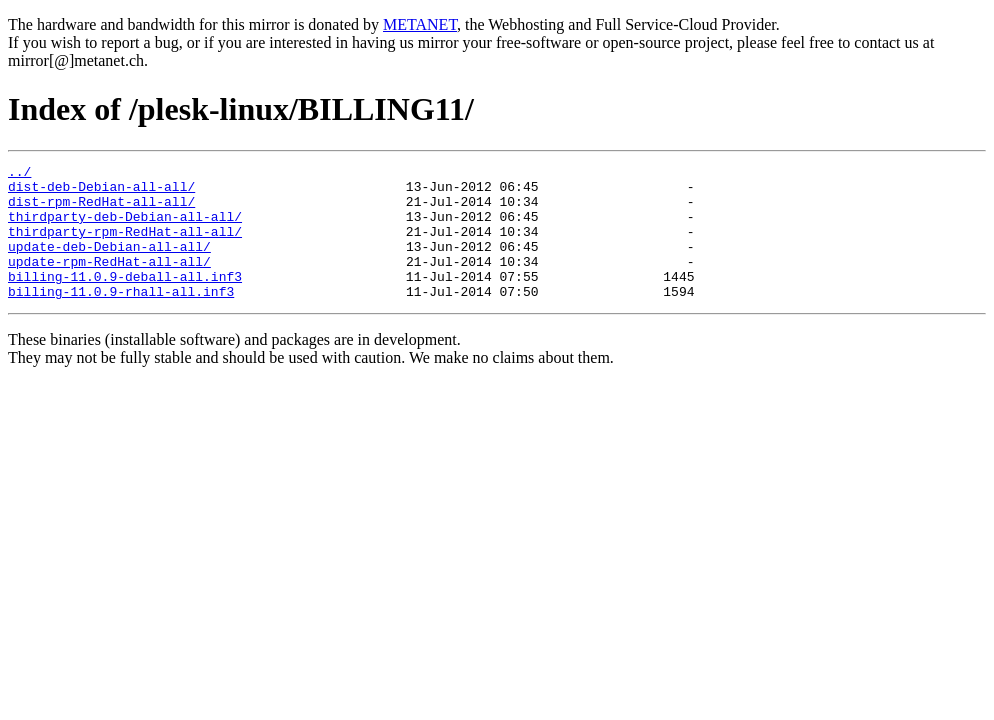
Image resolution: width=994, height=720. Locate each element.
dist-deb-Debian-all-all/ (101, 192)
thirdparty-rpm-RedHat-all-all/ (125, 246)
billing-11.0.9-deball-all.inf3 (125, 300)
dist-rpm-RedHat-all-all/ (101, 210)
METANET (420, 24)
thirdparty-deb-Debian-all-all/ (125, 228)
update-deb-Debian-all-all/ (109, 264)
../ (19, 174)
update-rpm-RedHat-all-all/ (109, 282)
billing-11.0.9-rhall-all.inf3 (121, 318)
